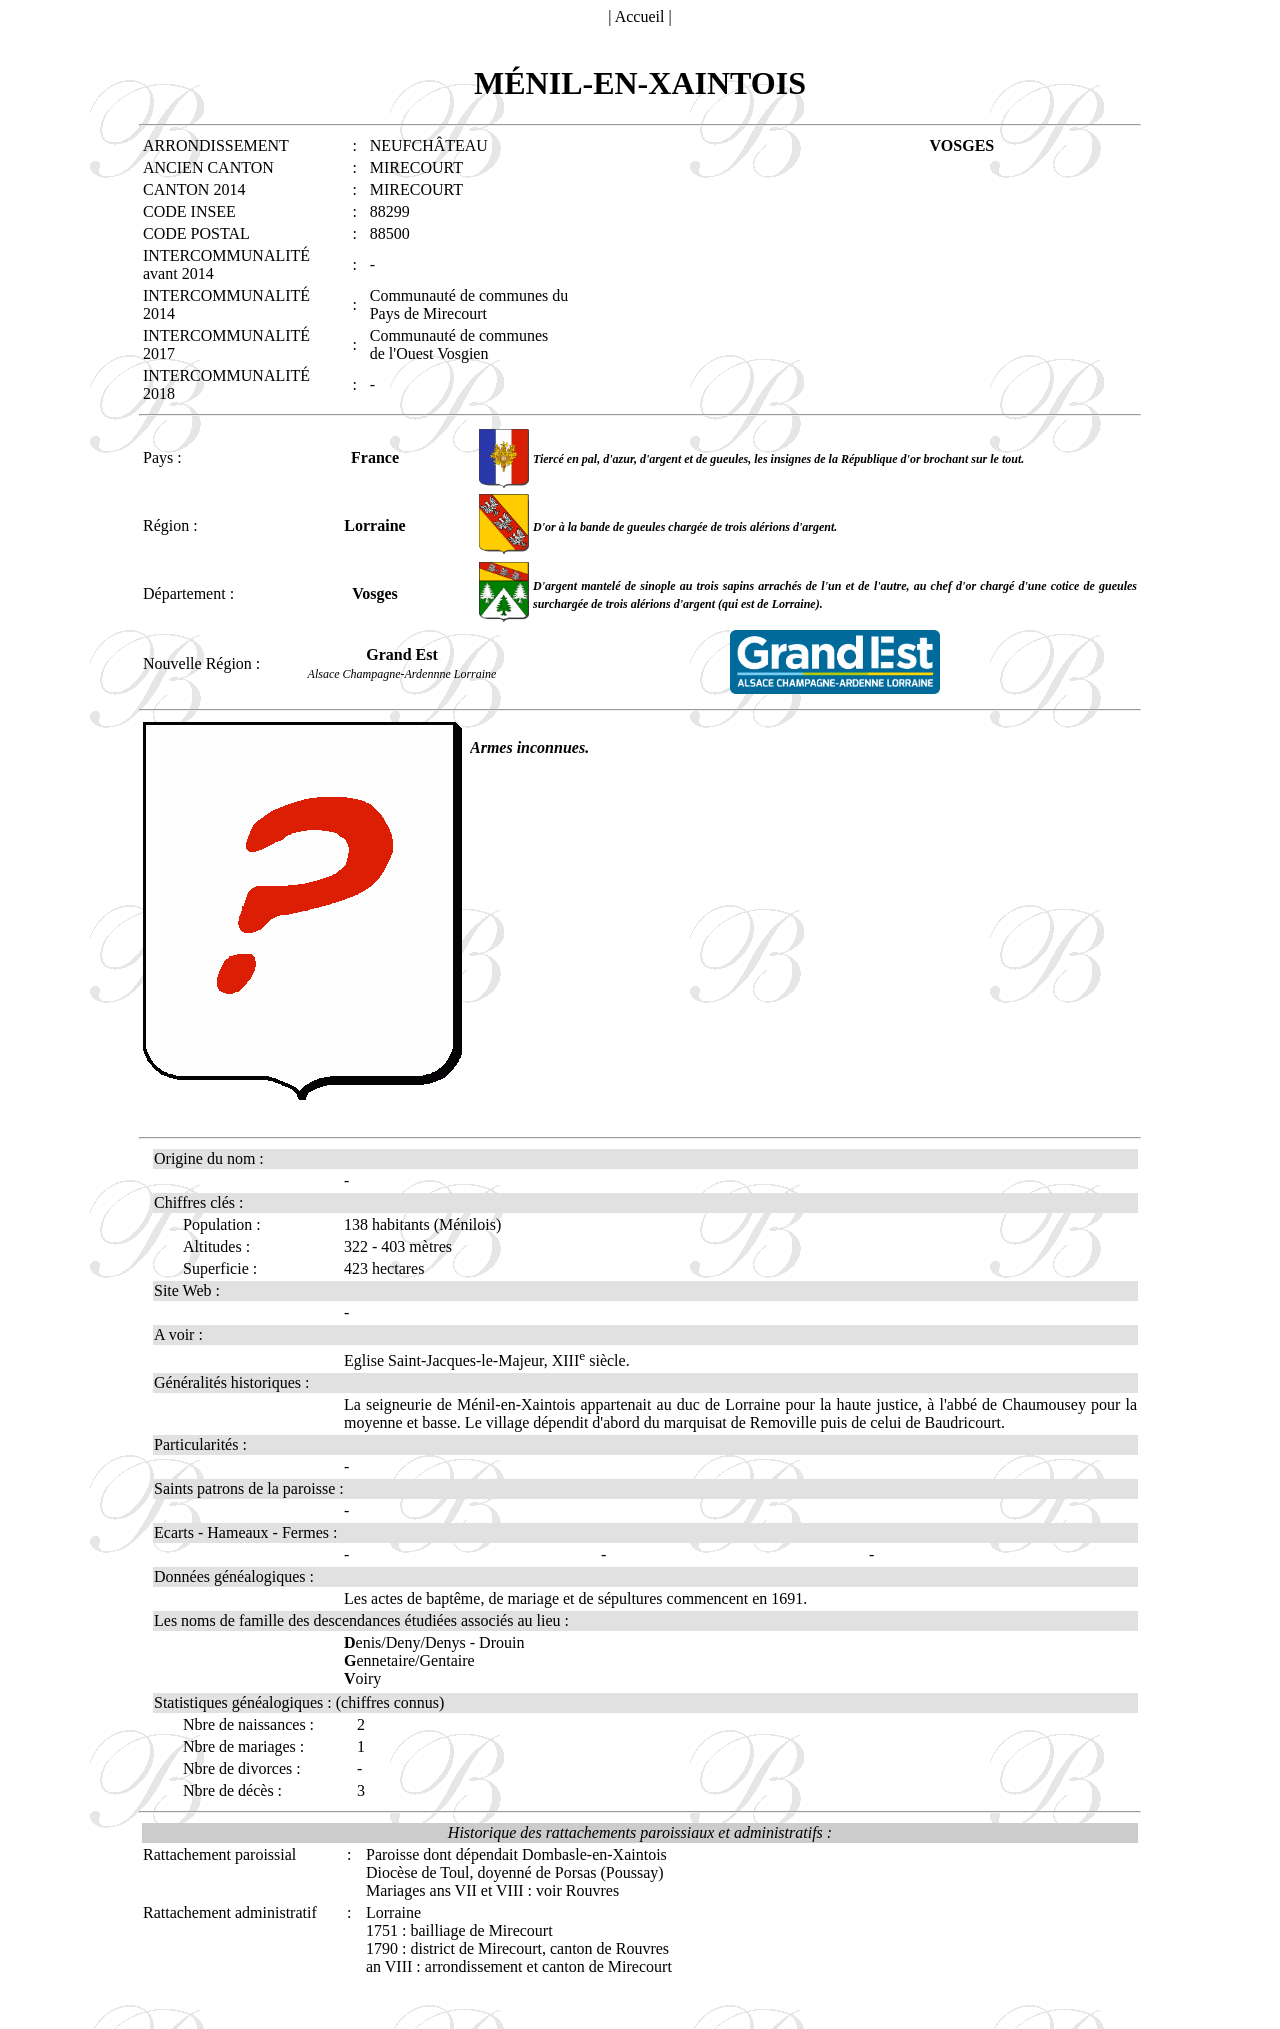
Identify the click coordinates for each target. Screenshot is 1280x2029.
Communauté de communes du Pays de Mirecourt (469, 304)
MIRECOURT (416, 167)
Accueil (640, 16)
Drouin (501, 1642)
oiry (362, 1678)
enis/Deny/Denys (405, 1642)
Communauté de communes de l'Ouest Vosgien (459, 344)
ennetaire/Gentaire (409, 1660)
